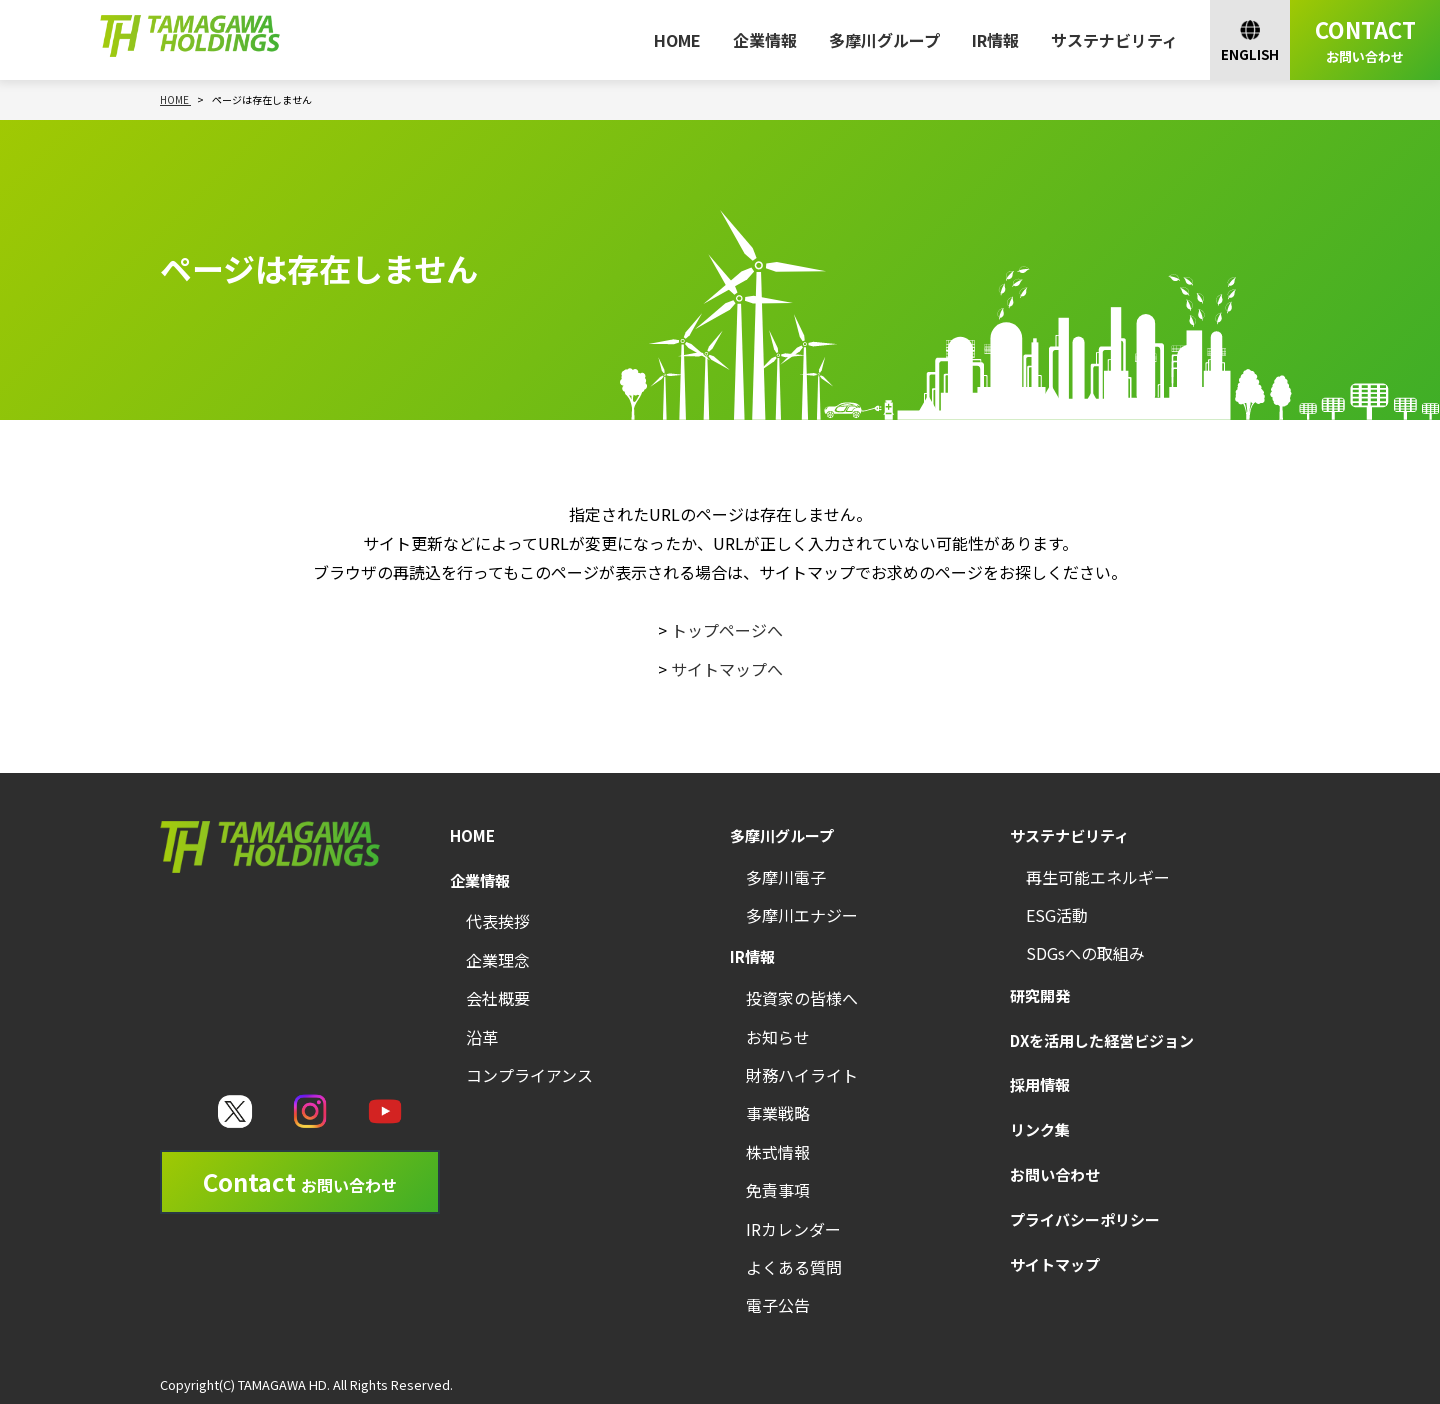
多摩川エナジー (802, 915)
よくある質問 (794, 1267)
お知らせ (778, 1037)
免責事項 (778, 1190)
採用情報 (1040, 1084)
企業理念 (498, 960)
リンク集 (1040, 1129)
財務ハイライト (802, 1075)
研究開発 (1040, 995)
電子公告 (778, 1305)
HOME (677, 40)
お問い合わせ (1055, 1174)
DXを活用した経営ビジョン (1102, 1040)
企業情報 (765, 40)
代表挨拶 (498, 921)
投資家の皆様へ (802, 998)
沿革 (482, 1037)
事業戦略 (778, 1113)
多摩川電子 (786, 877)
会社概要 (498, 998)
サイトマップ (1055, 1264)
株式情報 (778, 1152)
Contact (300, 1181)
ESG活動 (1057, 915)
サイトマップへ (727, 669)
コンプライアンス (529, 1075)
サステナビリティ (1114, 40)
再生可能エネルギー (1098, 877)
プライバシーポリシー (1085, 1219)
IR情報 (995, 40)
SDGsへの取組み (1085, 953)
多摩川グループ (884, 40)
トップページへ (727, 630)
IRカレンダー (793, 1229)
